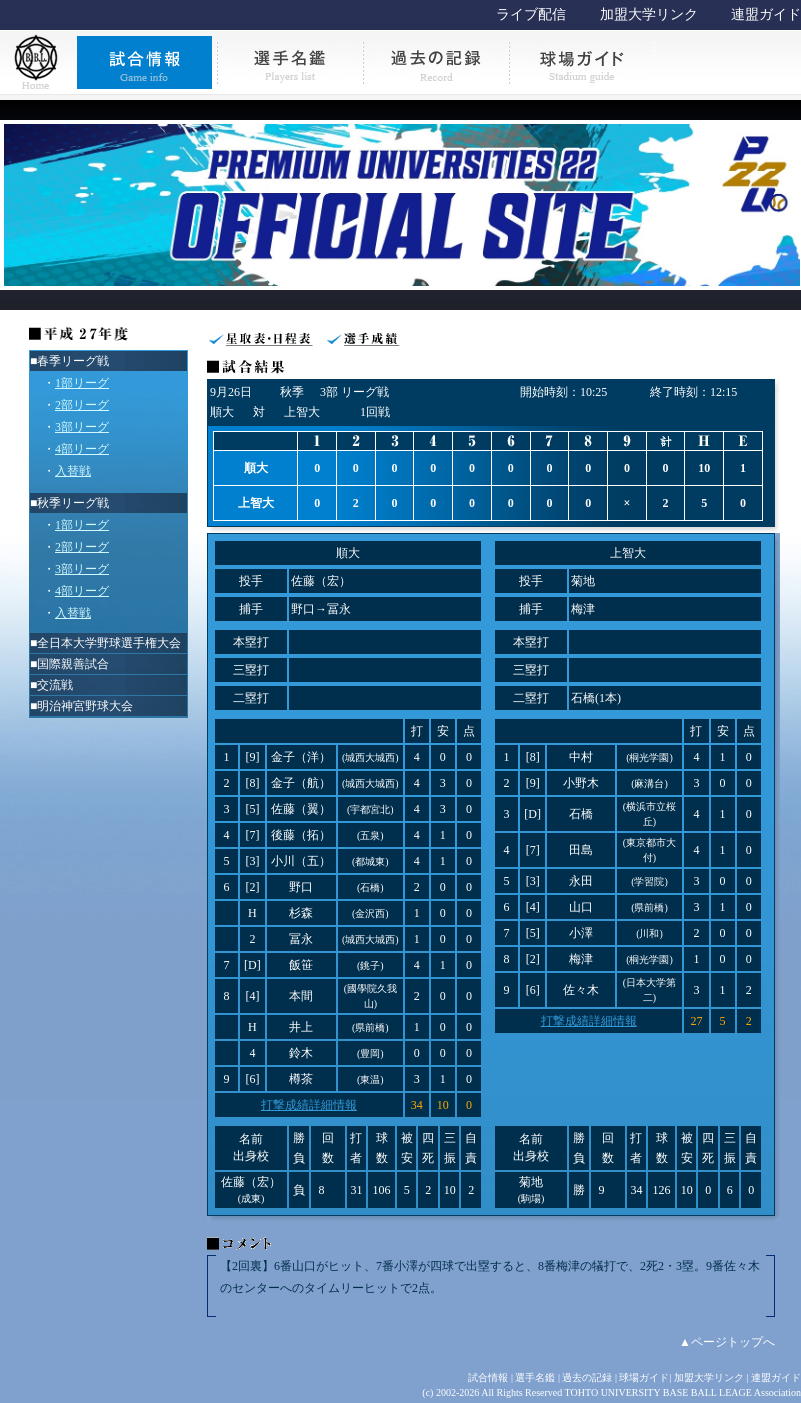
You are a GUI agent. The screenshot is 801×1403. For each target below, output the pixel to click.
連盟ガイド (766, 14)
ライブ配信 (531, 14)
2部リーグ (82, 405)
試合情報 (488, 1377)
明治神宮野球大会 (85, 706)
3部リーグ (82, 427)
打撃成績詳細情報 (309, 1105)
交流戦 (55, 685)
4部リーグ (82, 449)
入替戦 (73, 471)
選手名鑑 (535, 1377)
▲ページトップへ (727, 1342)
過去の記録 (587, 1377)
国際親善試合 (73, 664)
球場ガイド (644, 1377)
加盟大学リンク (649, 14)
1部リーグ (82, 383)
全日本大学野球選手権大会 (109, 643)
